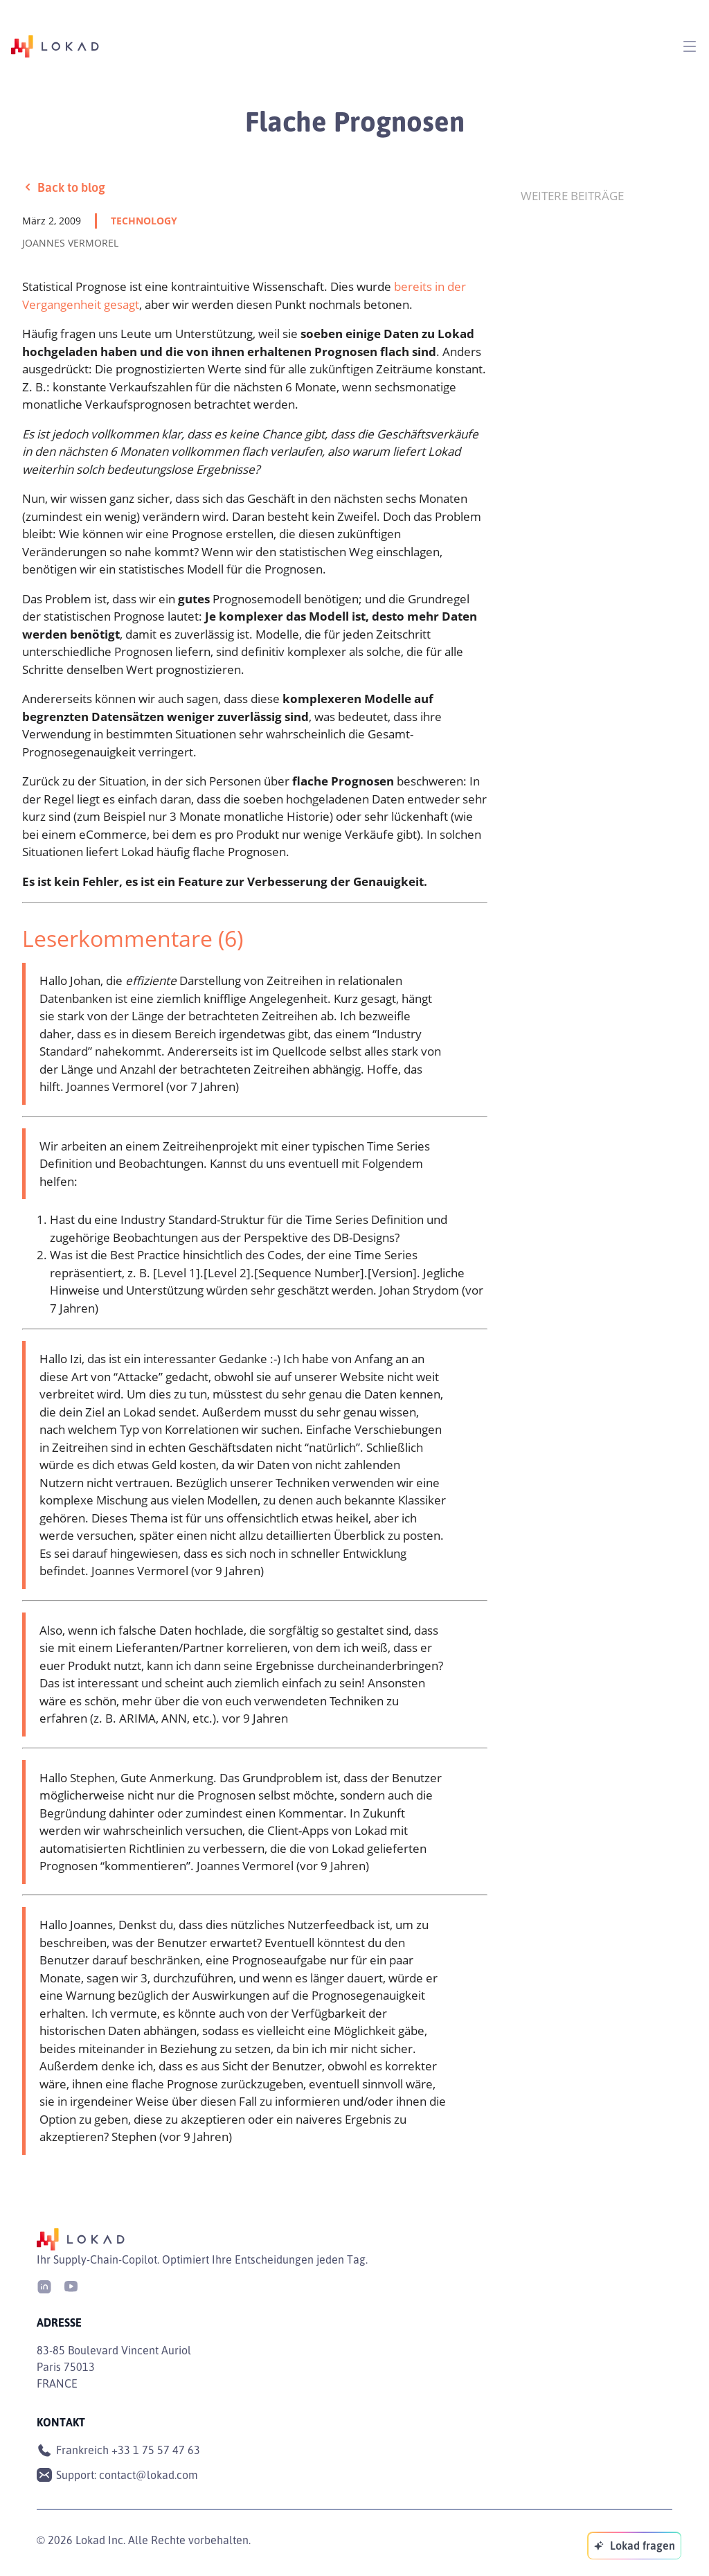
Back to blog (63, 187)
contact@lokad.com (148, 2475)
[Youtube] (70, 2285)
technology (144, 220)
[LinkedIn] (44, 2285)
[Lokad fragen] (634, 2545)
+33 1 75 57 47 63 (155, 2450)
